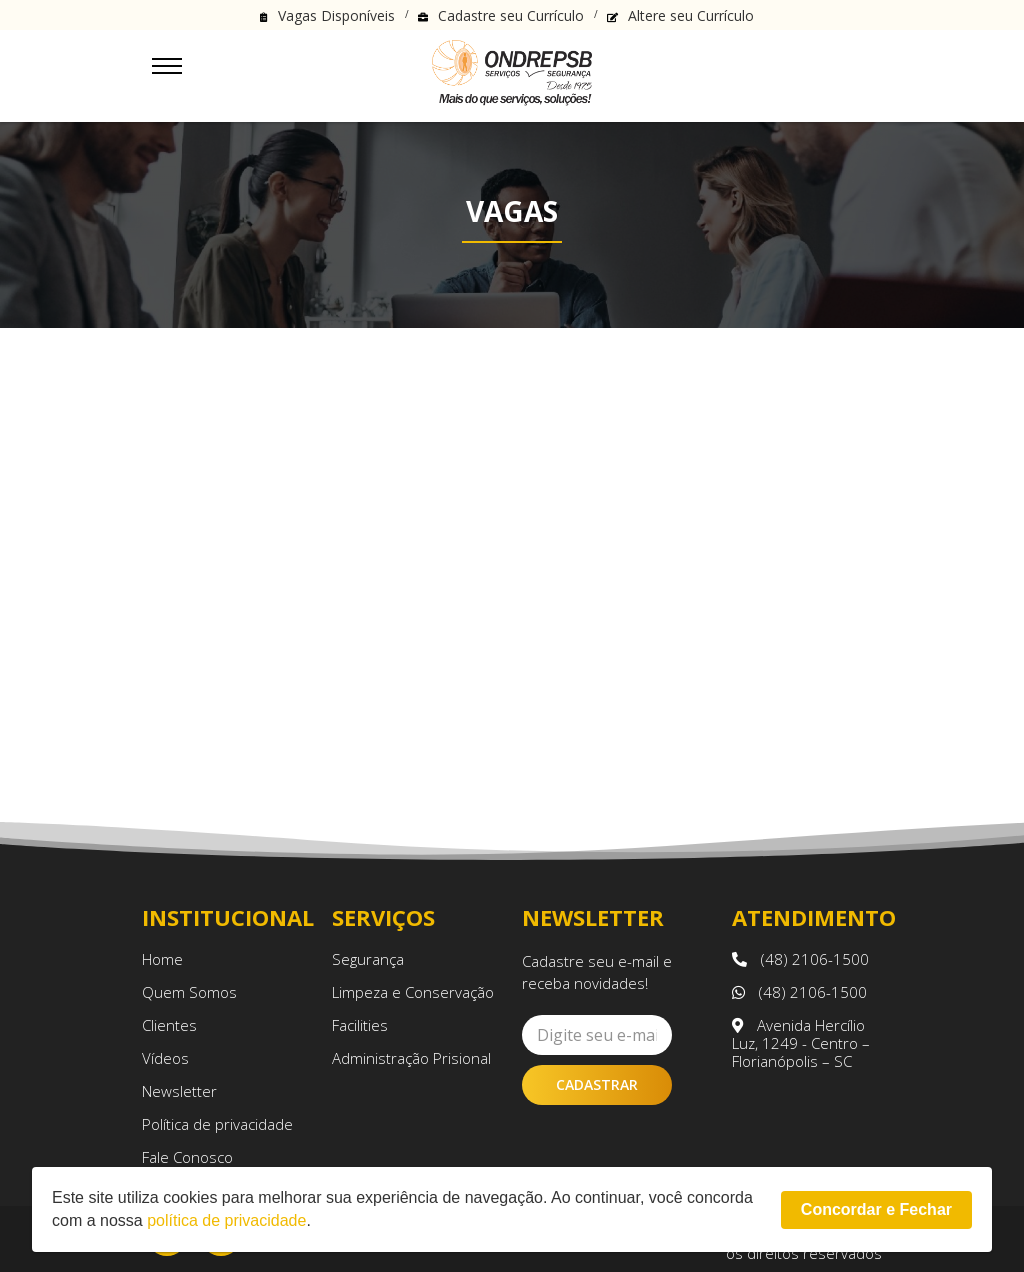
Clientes (169, 1025)
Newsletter (179, 1091)
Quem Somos (189, 992)
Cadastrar (597, 1084)
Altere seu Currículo (691, 15)
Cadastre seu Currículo (511, 15)
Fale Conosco (187, 1157)
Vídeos (165, 1058)
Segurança (368, 959)
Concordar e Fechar (876, 1209)
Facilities (360, 1025)
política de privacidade (226, 1220)
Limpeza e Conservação (413, 992)
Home (162, 959)
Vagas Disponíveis (336, 15)
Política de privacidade (217, 1124)
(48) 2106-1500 (800, 959)
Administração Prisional (411, 1058)
